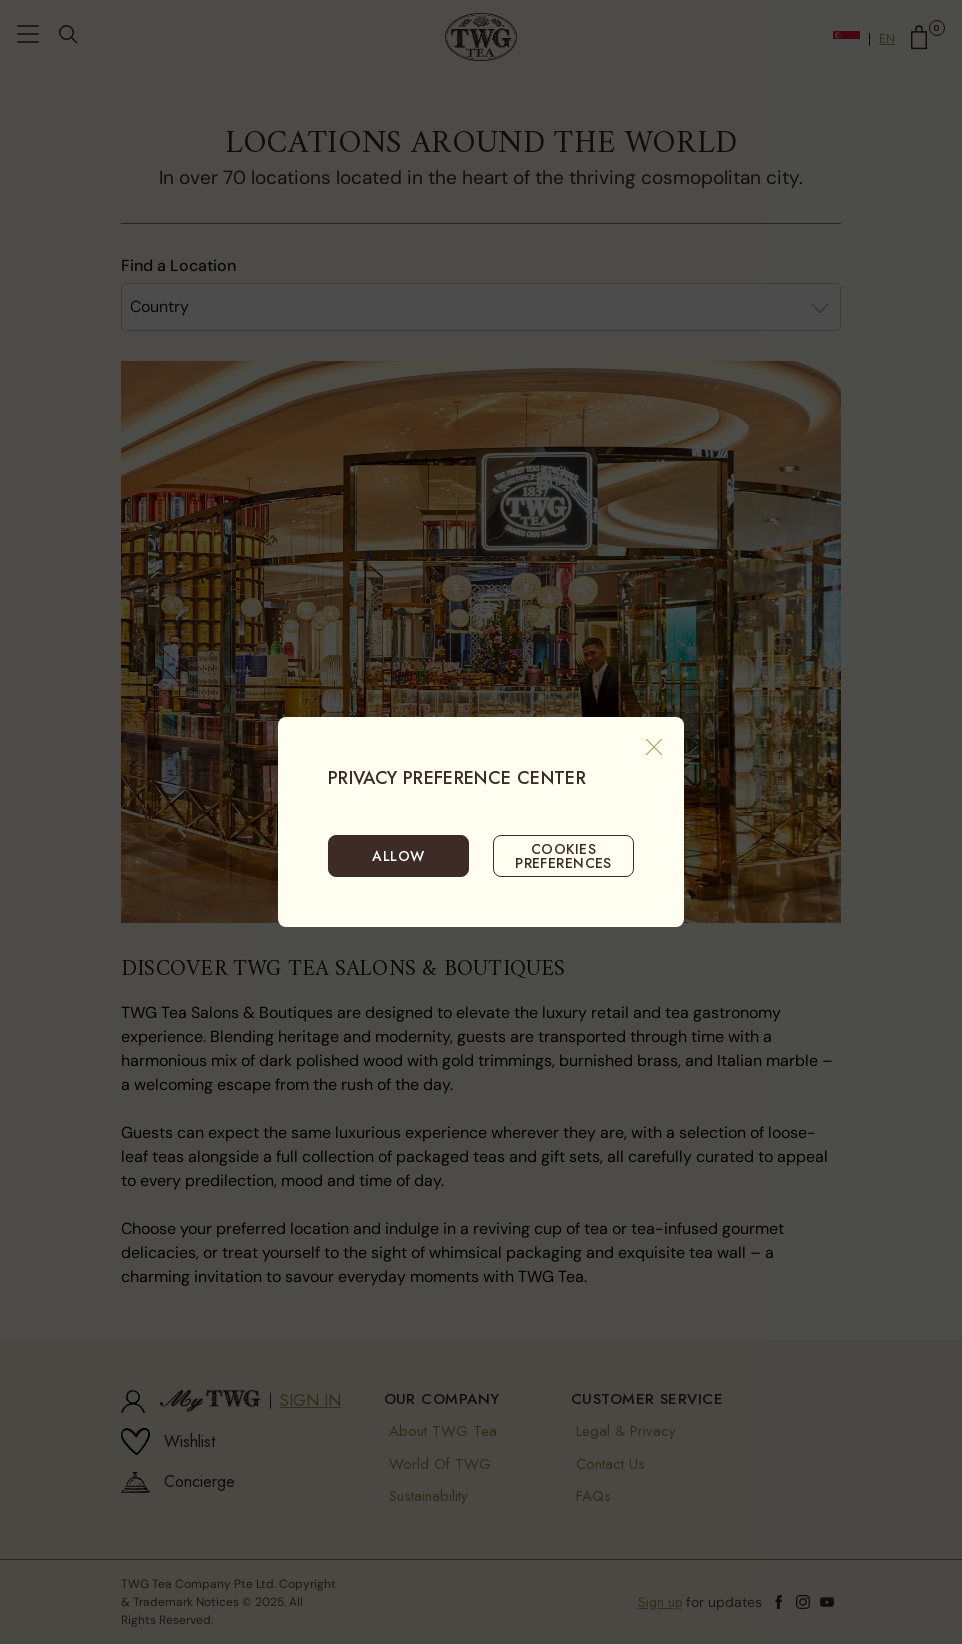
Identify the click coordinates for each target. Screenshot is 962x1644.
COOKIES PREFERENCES (563, 856)
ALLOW (398, 856)
